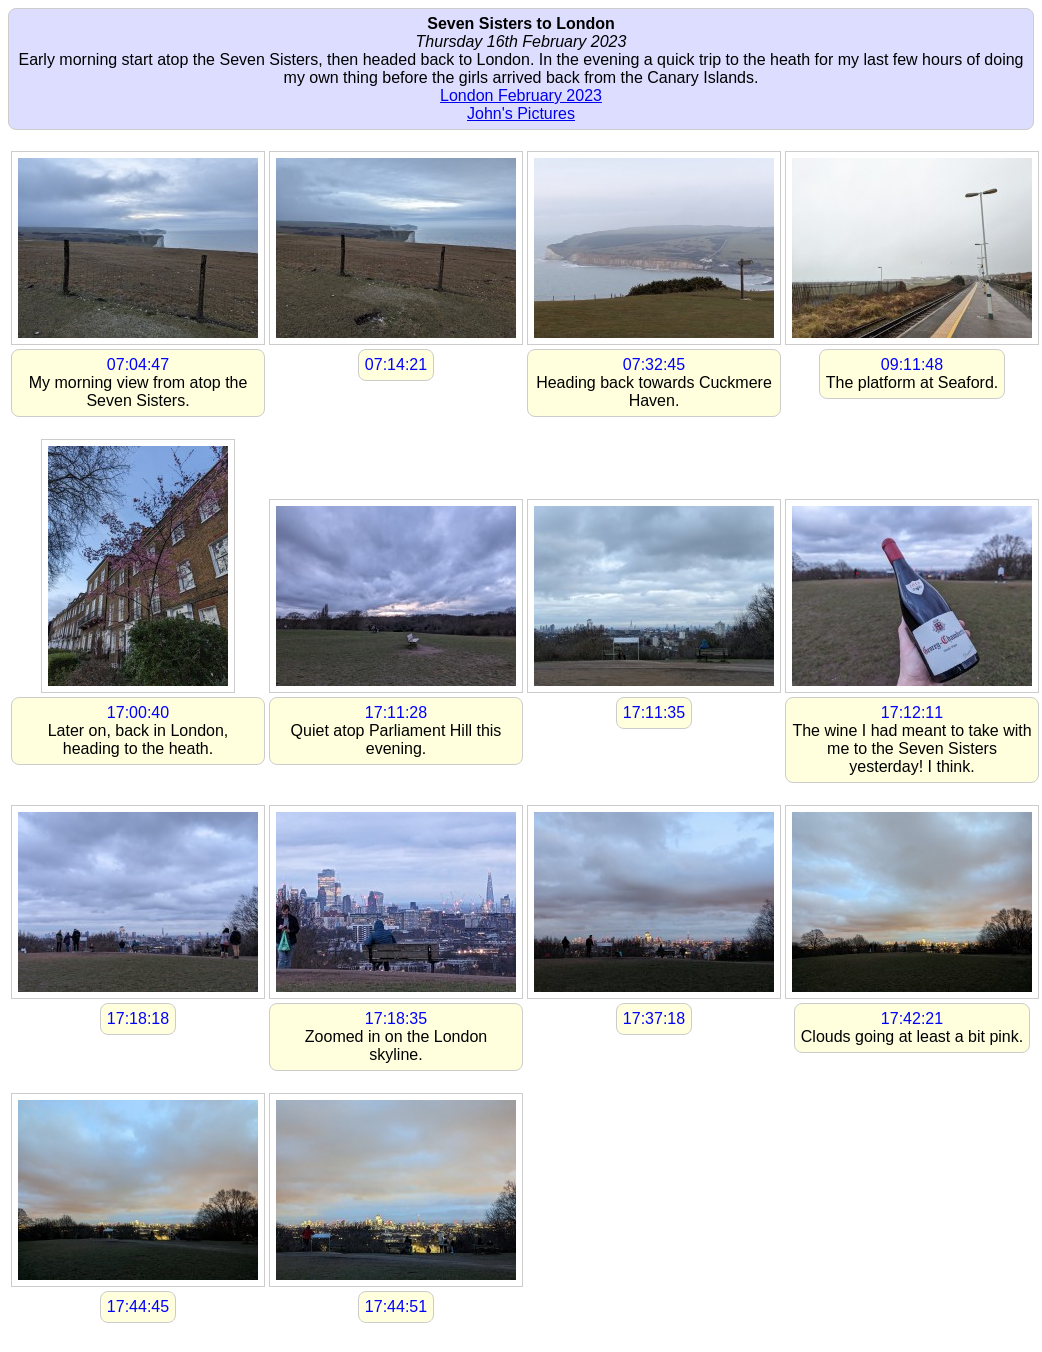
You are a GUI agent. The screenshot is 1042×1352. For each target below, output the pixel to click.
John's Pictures (521, 113)
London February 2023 (521, 95)
